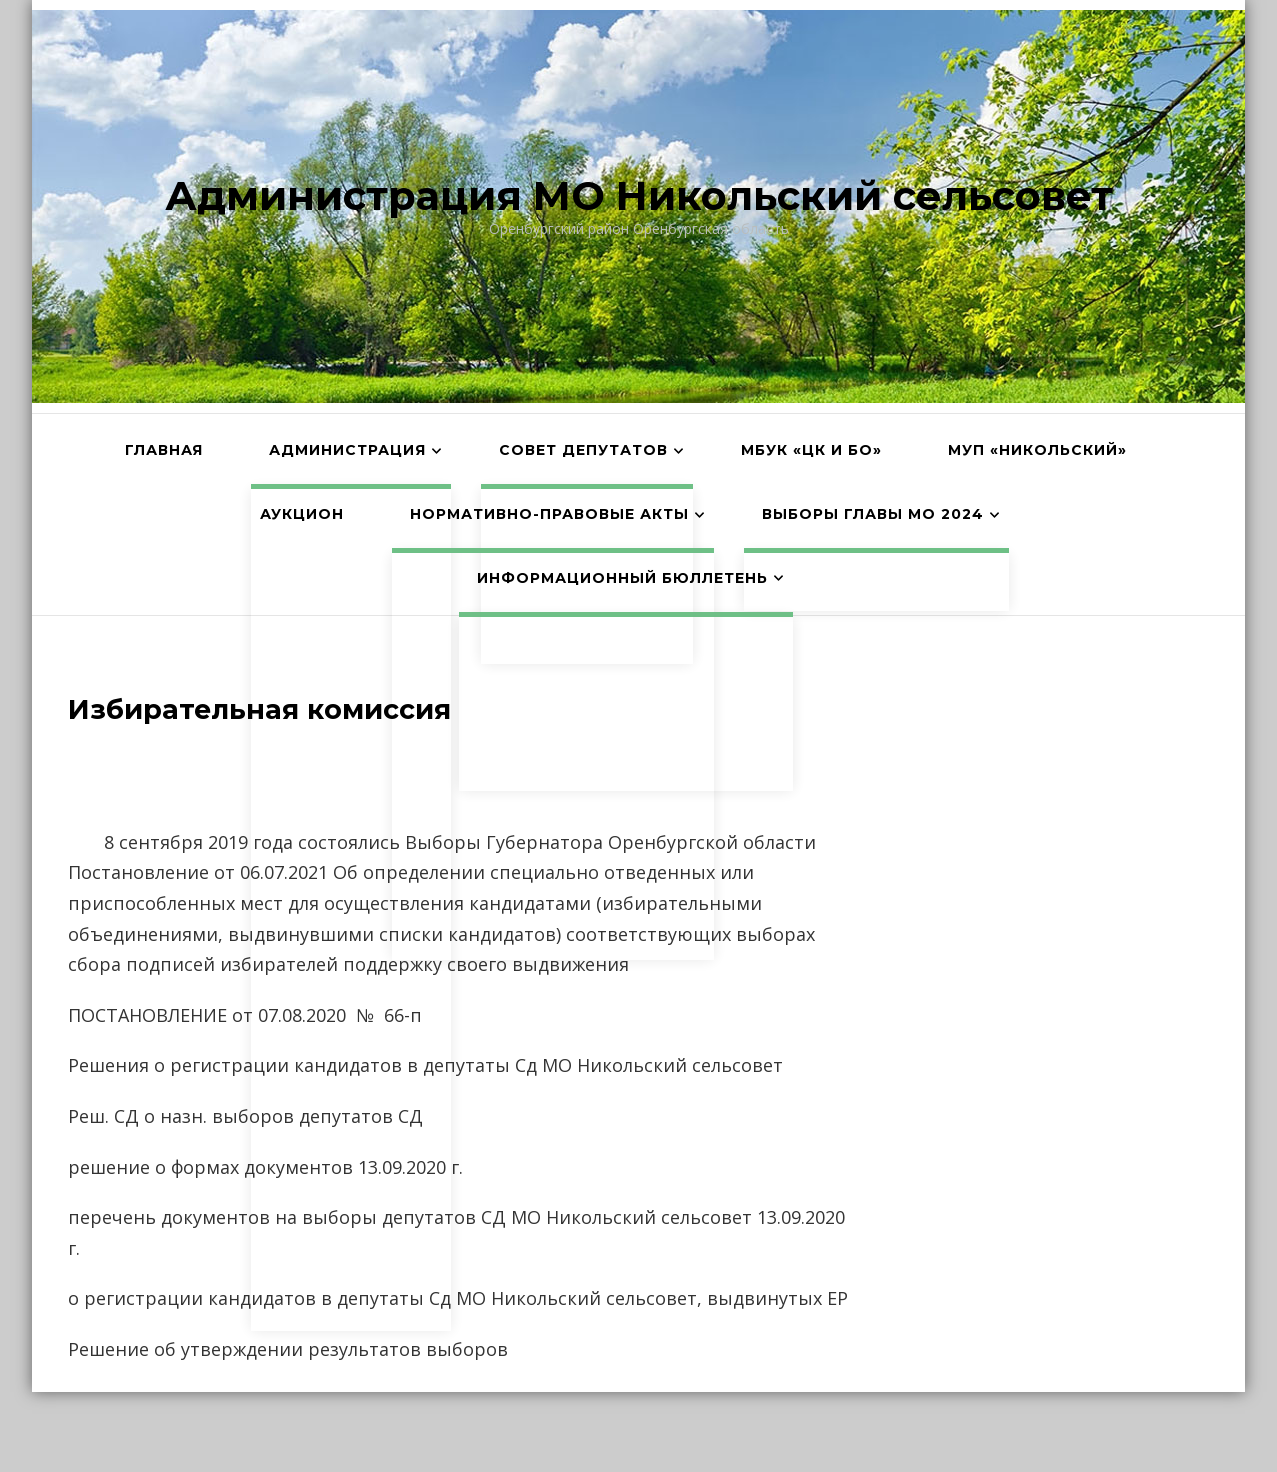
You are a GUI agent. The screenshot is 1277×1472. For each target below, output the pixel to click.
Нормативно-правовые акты (549, 514)
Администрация (347, 450)
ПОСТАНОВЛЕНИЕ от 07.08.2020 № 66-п (245, 1015)
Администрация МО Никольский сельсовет (639, 195)
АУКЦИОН (302, 514)
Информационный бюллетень (622, 578)
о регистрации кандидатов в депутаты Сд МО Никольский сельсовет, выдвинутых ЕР (458, 1298)
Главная (164, 450)
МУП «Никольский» (1037, 450)
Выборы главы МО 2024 (873, 514)
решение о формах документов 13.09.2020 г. (265, 1167)
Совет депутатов (583, 450)
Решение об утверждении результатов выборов (288, 1349)
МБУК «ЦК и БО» (811, 450)
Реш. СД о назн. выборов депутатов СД (245, 1116)
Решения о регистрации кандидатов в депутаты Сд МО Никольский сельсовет (425, 1065)
